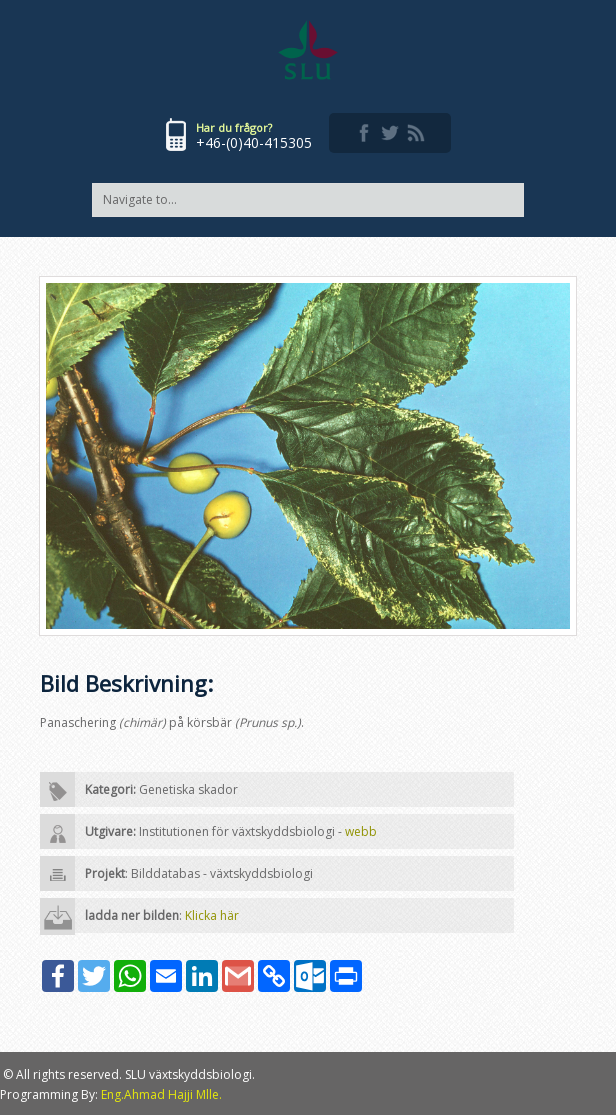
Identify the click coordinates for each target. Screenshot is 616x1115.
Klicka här (212, 915)
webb (361, 831)
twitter (390, 133)
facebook (364, 133)
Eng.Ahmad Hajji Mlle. (161, 1094)
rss (416, 133)
